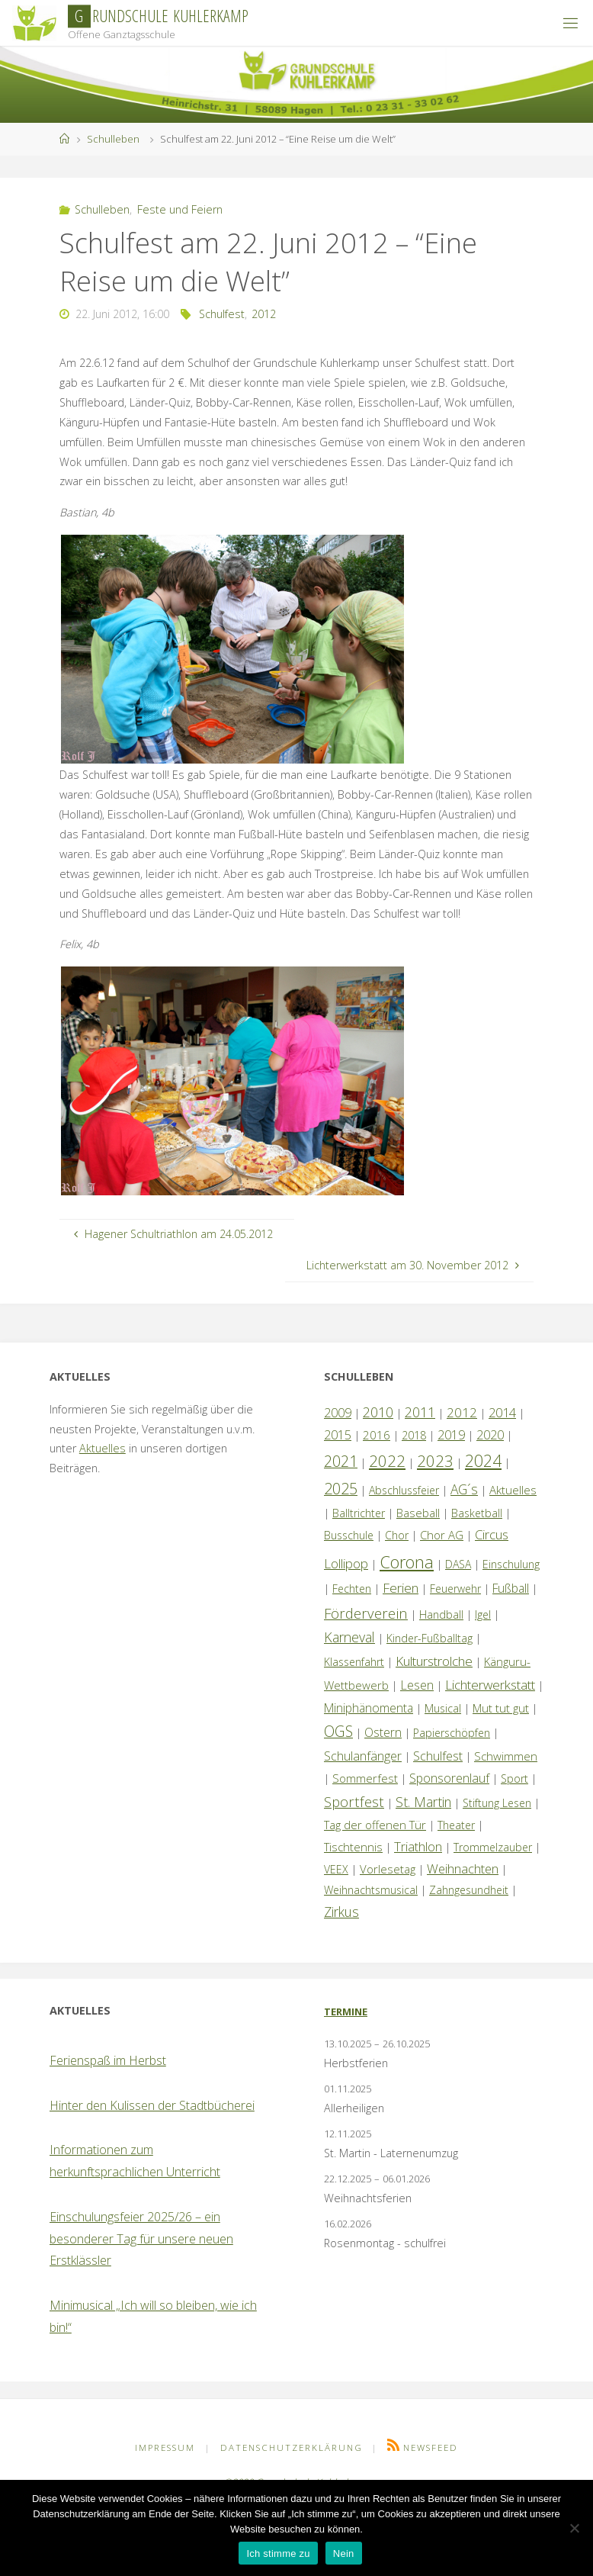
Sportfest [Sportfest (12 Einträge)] (354, 1801)
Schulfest (222, 314)
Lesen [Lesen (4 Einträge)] (417, 1685)
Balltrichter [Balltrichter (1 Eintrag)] (358, 1513)
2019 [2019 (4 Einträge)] (451, 1434)
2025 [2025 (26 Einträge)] (340, 1488)
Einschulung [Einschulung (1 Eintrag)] (511, 1564)
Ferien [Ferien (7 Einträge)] (400, 1588)
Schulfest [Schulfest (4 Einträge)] (438, 1756)
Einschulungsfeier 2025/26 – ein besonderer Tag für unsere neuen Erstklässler (141, 2238)
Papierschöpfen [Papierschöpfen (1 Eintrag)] (451, 1732)
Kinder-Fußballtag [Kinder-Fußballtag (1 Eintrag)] (429, 1638)
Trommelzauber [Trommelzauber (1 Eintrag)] (493, 1847)
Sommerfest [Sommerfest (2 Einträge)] (365, 1778)
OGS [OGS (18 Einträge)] (338, 1731)
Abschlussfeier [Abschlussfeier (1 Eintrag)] (404, 1490)
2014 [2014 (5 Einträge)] (502, 1412)
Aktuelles (102, 1448)
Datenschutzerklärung (291, 2447)
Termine (345, 2011)
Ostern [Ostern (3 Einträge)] (383, 1732)
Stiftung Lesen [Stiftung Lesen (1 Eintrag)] (497, 1803)
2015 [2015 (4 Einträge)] (337, 1434)
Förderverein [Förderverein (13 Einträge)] (366, 1612)
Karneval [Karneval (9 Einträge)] (349, 1637)
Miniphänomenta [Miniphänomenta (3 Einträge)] (368, 1708)
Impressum (165, 2447)
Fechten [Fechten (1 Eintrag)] (351, 1588)
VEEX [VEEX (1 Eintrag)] (336, 1869)
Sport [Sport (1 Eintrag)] (514, 1778)
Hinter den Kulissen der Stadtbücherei (152, 2105)
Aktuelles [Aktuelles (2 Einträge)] (513, 1489)
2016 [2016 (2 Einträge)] (376, 1434)
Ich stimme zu (277, 2553)
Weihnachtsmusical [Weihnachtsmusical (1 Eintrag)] (371, 1890)
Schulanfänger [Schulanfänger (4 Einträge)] (363, 1756)
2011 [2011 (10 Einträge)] (420, 1412)
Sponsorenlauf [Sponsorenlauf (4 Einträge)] (449, 1778)
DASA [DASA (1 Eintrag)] (458, 1564)
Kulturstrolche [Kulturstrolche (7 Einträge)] (434, 1661)
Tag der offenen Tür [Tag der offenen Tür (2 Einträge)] (375, 1824)
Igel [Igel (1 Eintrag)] (483, 1614)
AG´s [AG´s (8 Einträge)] (464, 1489)
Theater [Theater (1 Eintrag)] (456, 1825)
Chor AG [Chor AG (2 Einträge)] (441, 1534)
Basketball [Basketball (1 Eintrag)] (476, 1513)
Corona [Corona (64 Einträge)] (407, 1561)
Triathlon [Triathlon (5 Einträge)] (418, 1846)
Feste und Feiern (180, 209)
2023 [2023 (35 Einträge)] (435, 1460)
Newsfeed (430, 2447)
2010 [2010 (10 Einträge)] (378, 1412)
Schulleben (113, 139)
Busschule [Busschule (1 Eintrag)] (348, 1535)
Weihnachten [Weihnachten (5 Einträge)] (462, 1868)
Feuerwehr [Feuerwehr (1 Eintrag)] (455, 1588)
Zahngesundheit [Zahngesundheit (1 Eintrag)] (468, 1890)
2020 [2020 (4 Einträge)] (490, 1434)
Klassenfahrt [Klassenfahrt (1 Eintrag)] (354, 1662)
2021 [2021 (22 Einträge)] (340, 1461)
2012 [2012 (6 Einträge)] (462, 1412)
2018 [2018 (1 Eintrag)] (414, 1435)
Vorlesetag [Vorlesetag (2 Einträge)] (387, 1869)
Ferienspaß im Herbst (108, 2060)
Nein (343, 2553)
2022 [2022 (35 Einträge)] (387, 1460)
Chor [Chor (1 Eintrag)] (397, 1535)
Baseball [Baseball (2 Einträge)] (418, 1512)
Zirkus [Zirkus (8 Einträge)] (341, 1911)
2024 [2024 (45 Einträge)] (483, 1460)
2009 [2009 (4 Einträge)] (337, 1412)
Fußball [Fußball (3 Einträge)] (510, 1588)
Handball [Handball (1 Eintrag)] (441, 1614)
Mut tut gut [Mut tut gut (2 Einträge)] (501, 1708)
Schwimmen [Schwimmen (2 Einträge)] (505, 1756)
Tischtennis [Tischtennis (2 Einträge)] (353, 1846)
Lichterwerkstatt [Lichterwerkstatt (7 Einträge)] (490, 1684)
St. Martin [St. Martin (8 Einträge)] (423, 1802)
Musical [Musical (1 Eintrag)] (443, 1708)
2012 (264, 314)
